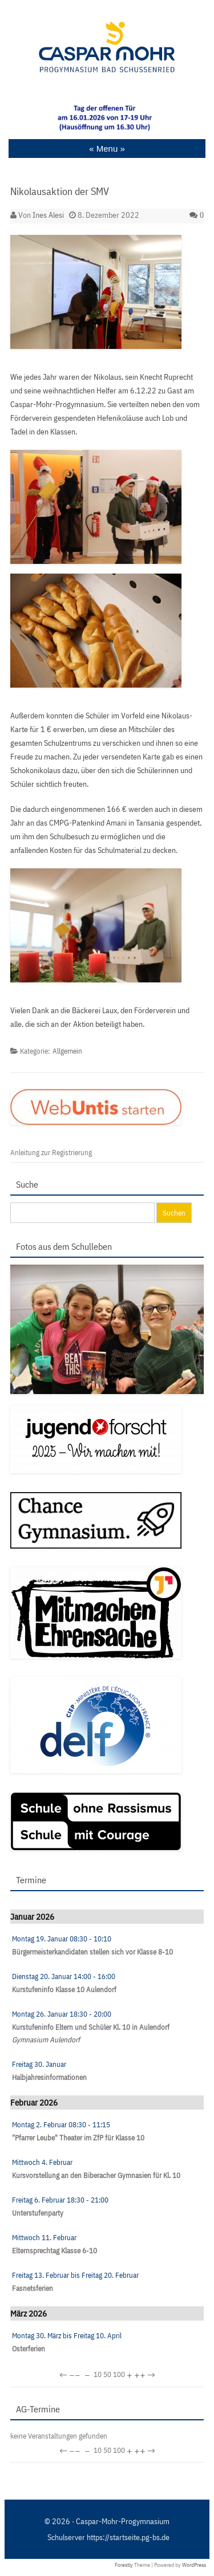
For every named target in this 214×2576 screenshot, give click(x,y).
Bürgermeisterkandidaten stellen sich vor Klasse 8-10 (92, 1952)
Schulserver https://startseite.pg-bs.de (108, 2537)
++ (140, 2375)
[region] (107, 118)
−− (74, 2375)
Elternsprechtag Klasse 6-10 (54, 2251)
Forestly (124, 2565)
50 (107, 2374)
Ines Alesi (48, 215)
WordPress (194, 2565)
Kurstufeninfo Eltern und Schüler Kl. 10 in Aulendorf (90, 2027)
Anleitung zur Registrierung (51, 1152)
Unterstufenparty (37, 2213)
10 (98, 2374)
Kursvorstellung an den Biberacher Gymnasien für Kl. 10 (96, 2175)
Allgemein (67, 1051)
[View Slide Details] (107, 118)
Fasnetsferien (32, 2288)
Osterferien (28, 2349)
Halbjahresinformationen (49, 2077)
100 (119, 2374)
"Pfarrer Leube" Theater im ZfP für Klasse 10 (78, 2138)
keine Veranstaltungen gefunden (58, 2436)
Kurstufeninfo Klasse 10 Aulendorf (64, 1989)
